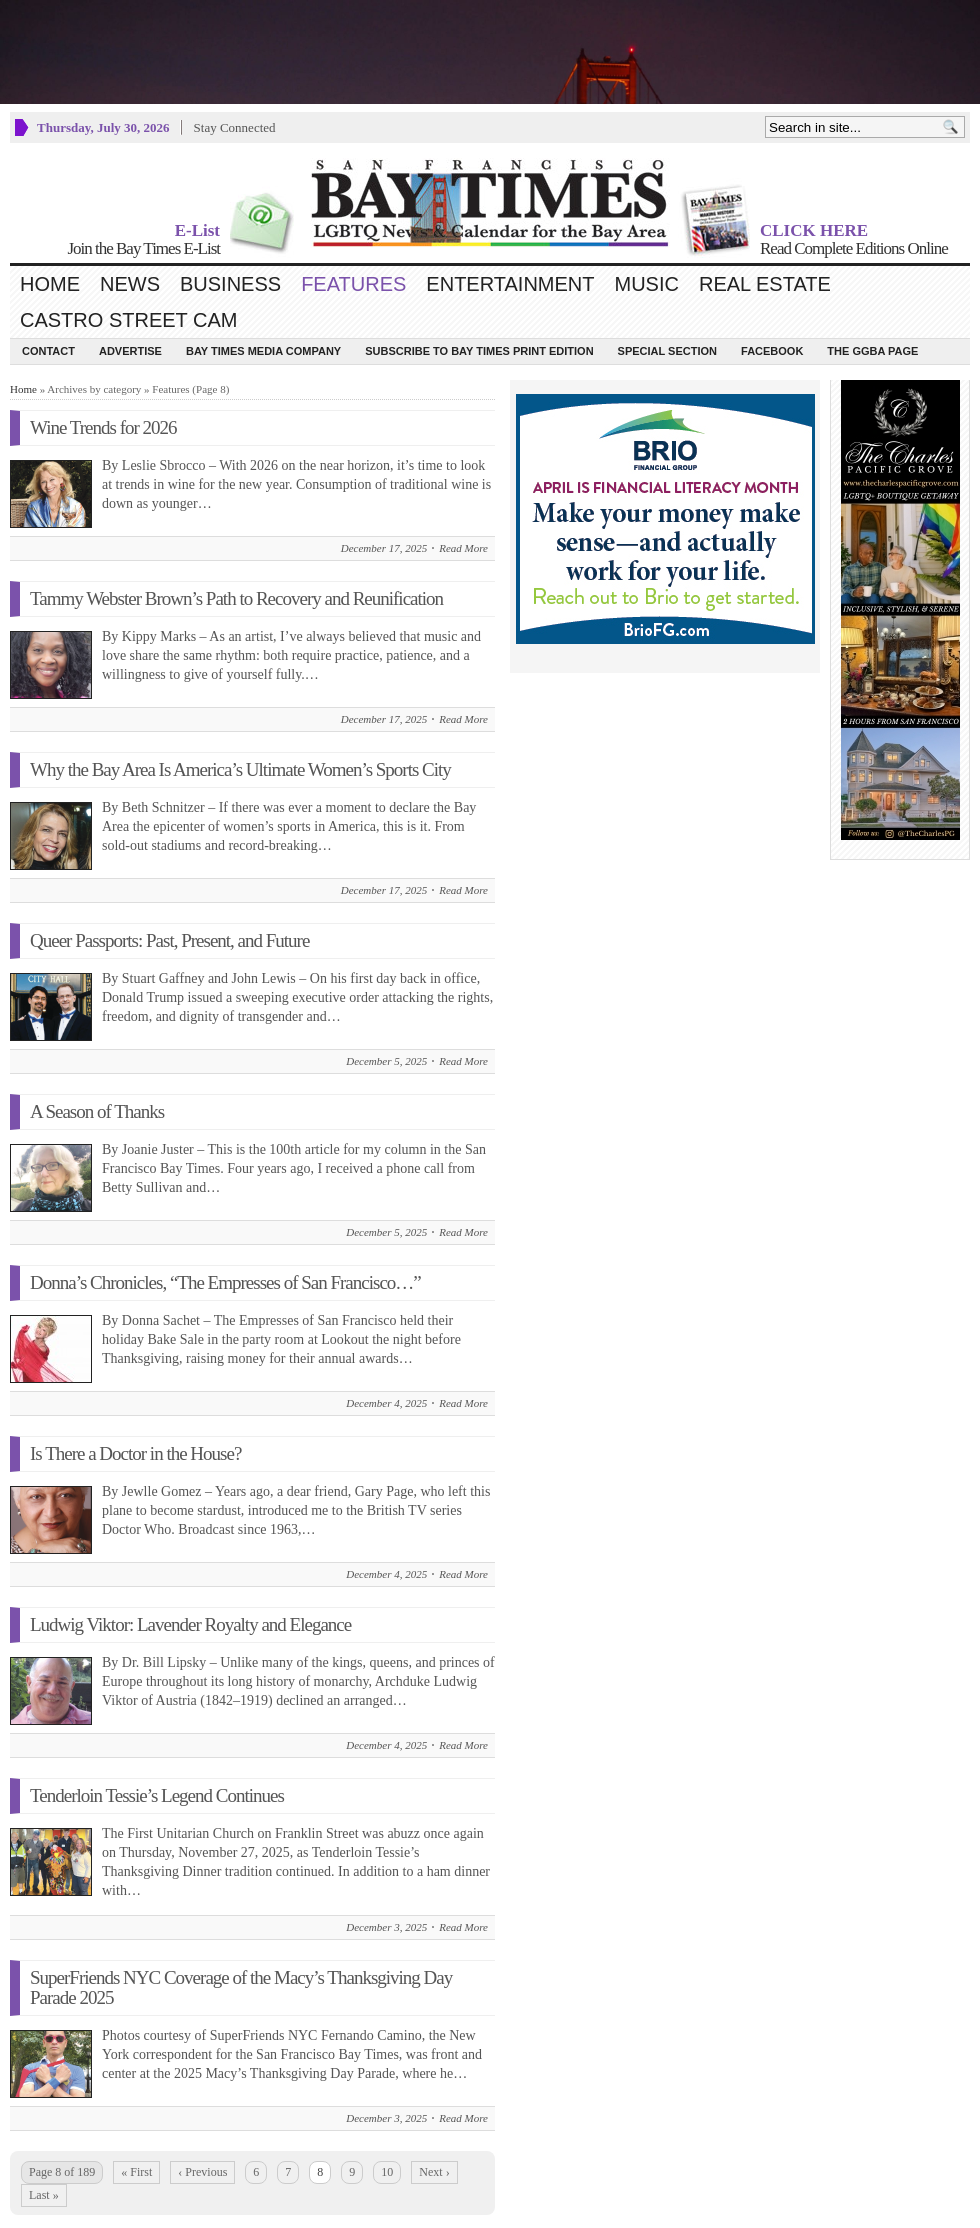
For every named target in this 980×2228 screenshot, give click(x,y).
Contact (48, 351)
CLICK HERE (814, 230)
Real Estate (765, 284)
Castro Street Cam (128, 320)
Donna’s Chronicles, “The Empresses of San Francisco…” (225, 1282)
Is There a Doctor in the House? (135, 1453)
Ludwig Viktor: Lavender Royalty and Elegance (190, 1624)
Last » (44, 2195)
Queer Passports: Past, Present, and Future (169, 940)
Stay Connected (235, 127)
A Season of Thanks (97, 1111)
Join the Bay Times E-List (143, 248)
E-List (197, 230)
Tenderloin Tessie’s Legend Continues (157, 1795)
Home (50, 284)
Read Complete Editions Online (854, 248)
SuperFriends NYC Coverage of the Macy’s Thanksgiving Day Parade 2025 (241, 1987)
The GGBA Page (872, 351)
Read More (463, 548)
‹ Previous (202, 2172)
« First (136, 2172)
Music (647, 284)
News (130, 284)
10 (387, 2172)
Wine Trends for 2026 (103, 427)
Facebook (772, 351)
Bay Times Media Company (263, 351)
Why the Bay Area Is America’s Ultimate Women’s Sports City (240, 769)
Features (353, 284)
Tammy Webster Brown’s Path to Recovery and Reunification (236, 598)
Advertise (130, 351)
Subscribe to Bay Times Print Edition (479, 351)
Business (230, 284)
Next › (434, 2172)
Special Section (667, 351)
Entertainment (510, 284)
